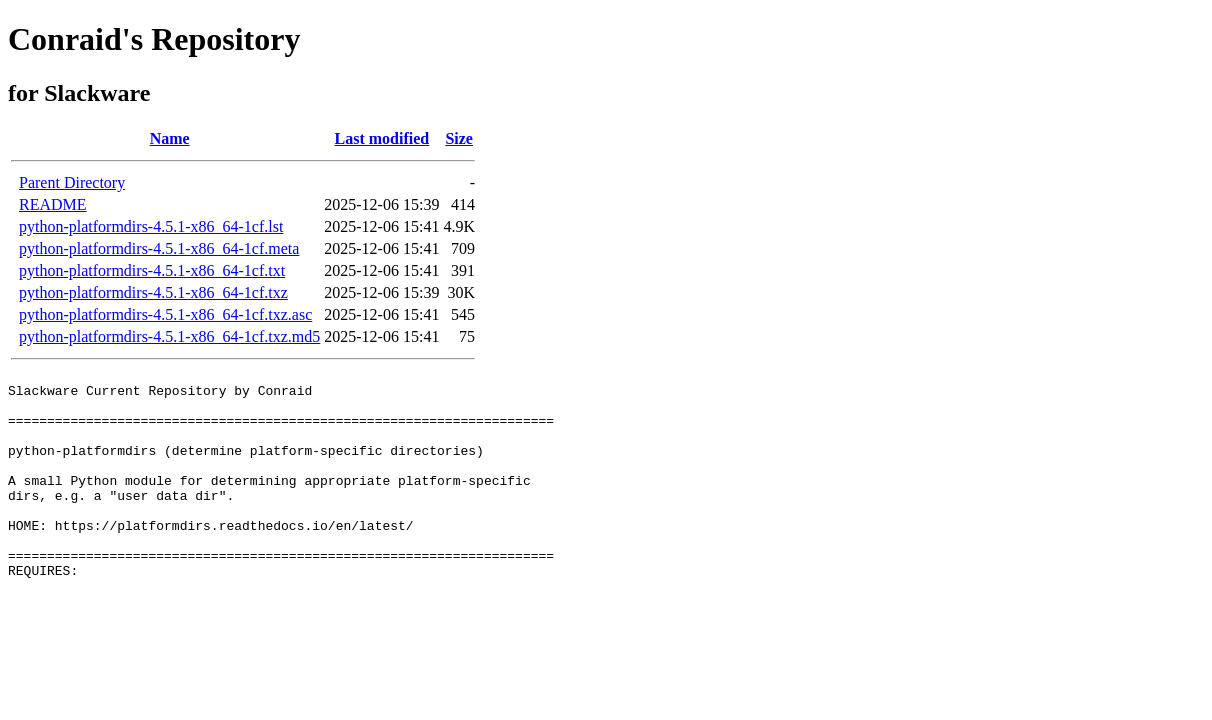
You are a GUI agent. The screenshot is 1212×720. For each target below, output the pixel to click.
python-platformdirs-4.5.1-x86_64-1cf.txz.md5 (169, 336)
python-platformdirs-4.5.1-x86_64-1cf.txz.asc (165, 314)
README (53, 204)
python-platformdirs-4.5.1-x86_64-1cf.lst (151, 226)
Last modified (382, 138)
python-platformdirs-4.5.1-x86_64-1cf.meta (159, 248)
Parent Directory (72, 182)
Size (459, 138)
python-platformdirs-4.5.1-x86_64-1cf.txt (152, 270)
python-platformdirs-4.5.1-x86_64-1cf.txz (153, 292)
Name (170, 138)
